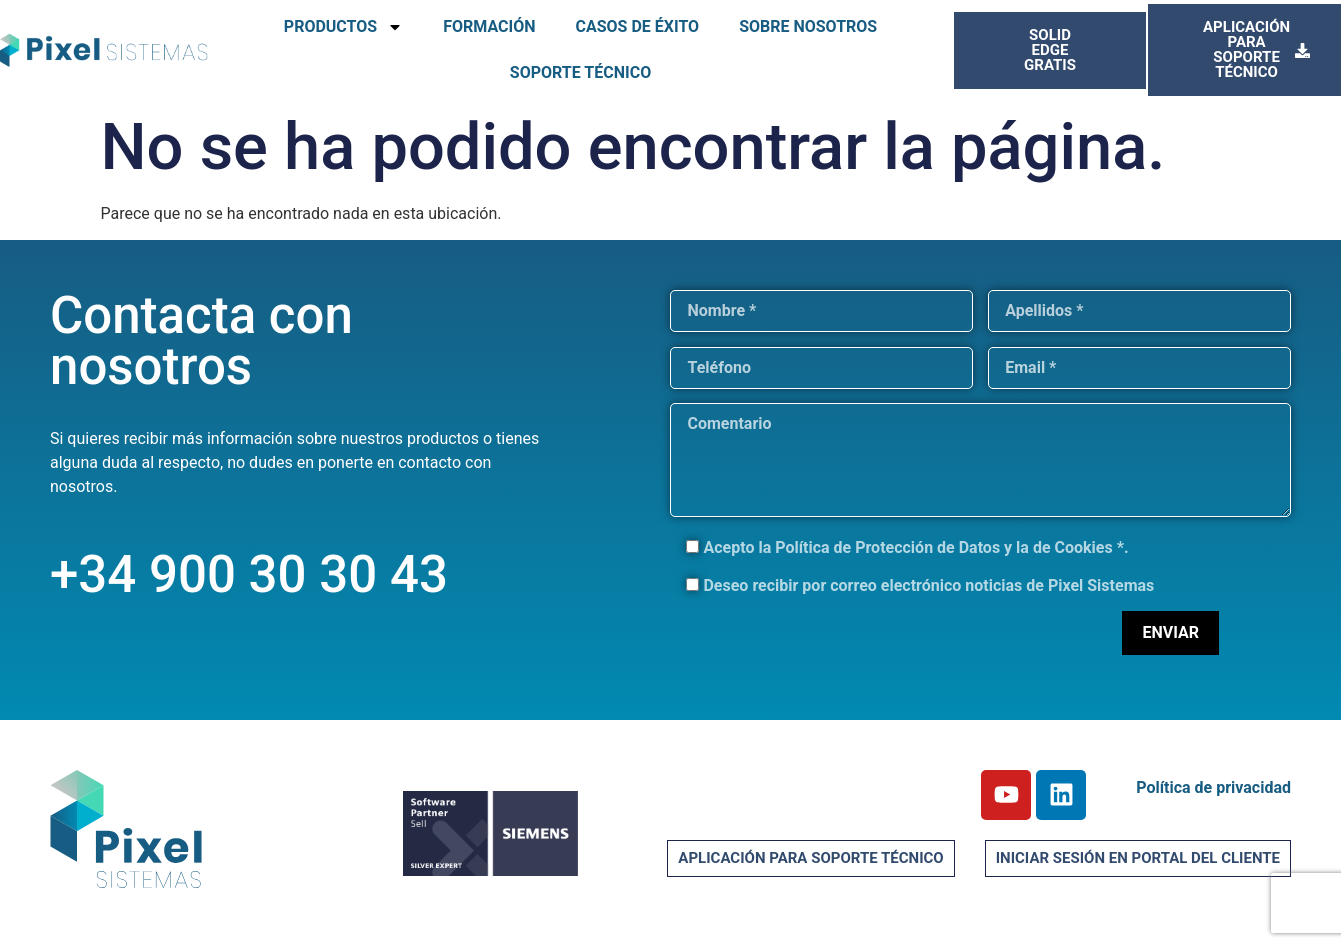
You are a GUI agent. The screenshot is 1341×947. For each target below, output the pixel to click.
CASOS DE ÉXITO (637, 26)
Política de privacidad (1213, 787)
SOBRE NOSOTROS (808, 26)
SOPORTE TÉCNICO (580, 72)
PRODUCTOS (343, 27)
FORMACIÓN (489, 26)
